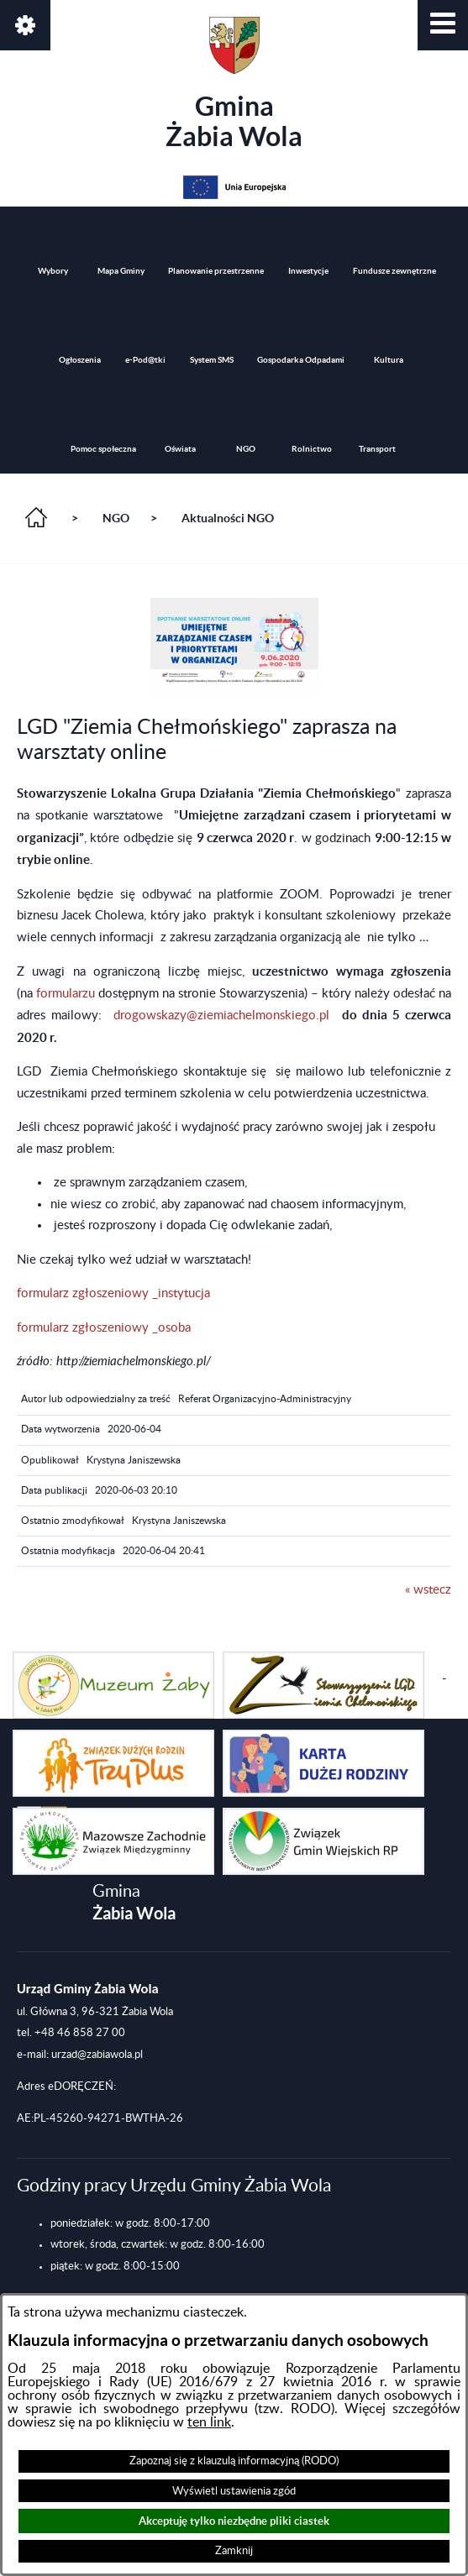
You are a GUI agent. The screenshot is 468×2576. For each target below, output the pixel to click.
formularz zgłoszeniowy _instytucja (113, 1293)
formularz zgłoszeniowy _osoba (104, 1328)
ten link (209, 2422)
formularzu (67, 993)
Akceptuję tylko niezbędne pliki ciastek (234, 2521)
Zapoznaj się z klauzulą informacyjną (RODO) (234, 2461)
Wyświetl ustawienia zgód (234, 2491)
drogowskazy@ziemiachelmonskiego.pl (221, 1015)
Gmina (234, 84)
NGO (116, 518)
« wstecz (428, 1590)
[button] (443, 25)
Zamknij (234, 2551)
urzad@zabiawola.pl (97, 2055)
